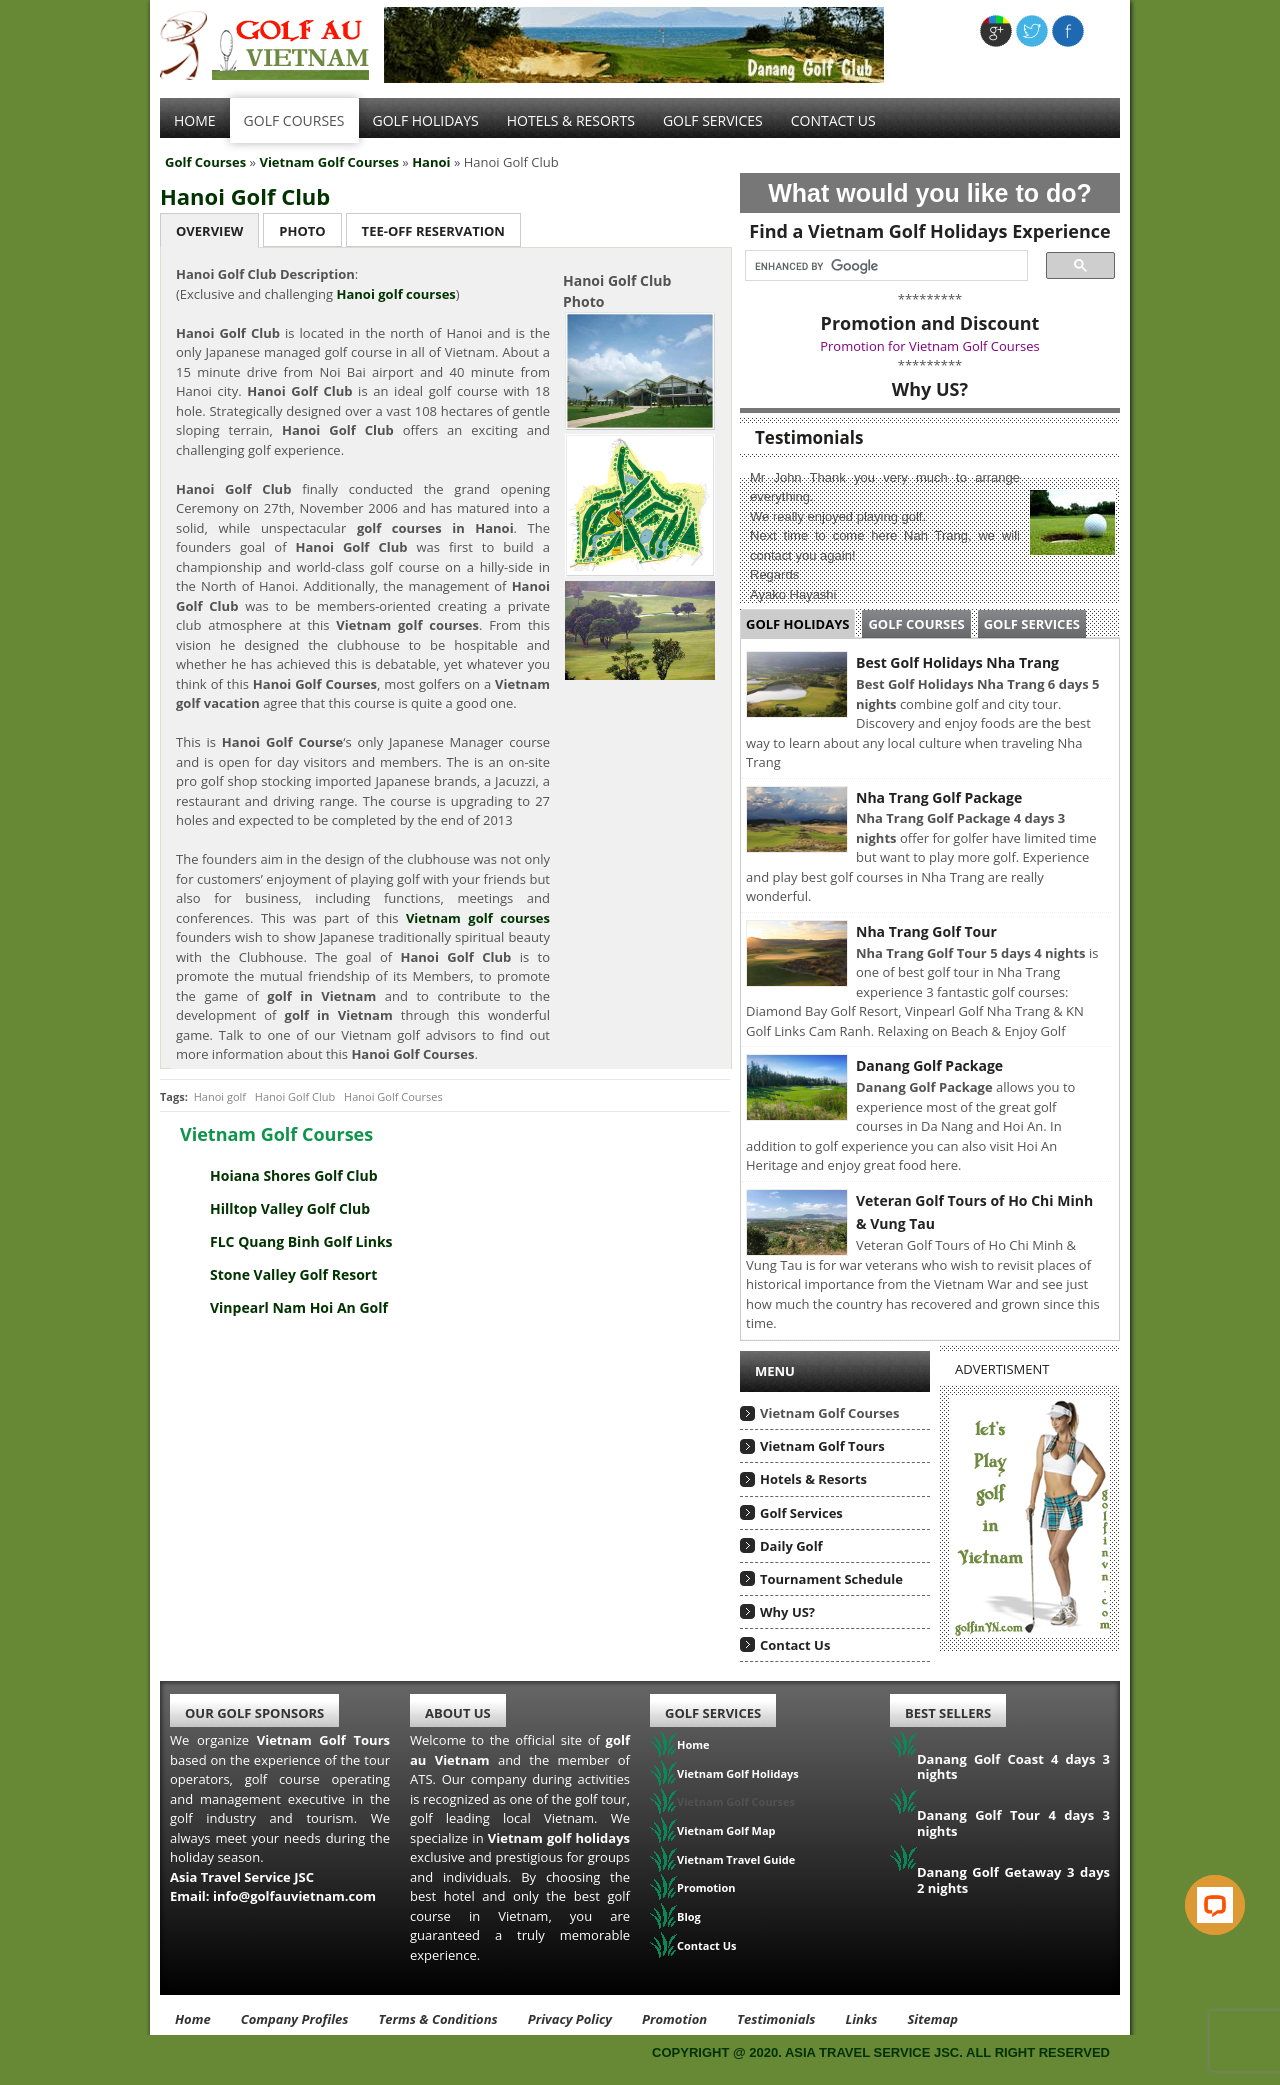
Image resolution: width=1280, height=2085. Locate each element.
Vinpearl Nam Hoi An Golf (299, 1307)
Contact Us (833, 120)
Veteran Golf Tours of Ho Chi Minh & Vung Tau (974, 1212)
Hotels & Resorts (571, 120)
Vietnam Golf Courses (329, 162)
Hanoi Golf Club (245, 196)
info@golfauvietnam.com (294, 1896)
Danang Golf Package (929, 1065)
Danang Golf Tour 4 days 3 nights (1013, 1823)
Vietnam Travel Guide (736, 1859)
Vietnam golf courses (478, 918)
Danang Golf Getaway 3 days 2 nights (1013, 1880)
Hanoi (431, 162)
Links (861, 2019)
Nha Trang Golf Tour (926, 931)
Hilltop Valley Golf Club (290, 1208)
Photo (302, 231)
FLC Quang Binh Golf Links (301, 1241)
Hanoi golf (220, 1096)
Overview (209, 231)
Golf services (713, 120)
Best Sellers (948, 1713)
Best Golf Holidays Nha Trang (957, 662)
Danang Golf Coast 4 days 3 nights (1013, 1767)
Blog (689, 1916)
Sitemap (932, 2019)
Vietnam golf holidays (559, 1838)
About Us (458, 1713)
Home (195, 120)
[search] (880, 266)
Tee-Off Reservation (433, 231)
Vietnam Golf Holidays (738, 1773)
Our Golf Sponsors (254, 1713)
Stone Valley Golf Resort (293, 1274)
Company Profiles (295, 2019)
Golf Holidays (426, 120)
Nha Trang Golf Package (939, 797)
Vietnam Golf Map (726, 1830)
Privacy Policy (570, 2019)
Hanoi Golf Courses (393, 1096)
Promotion (706, 1887)
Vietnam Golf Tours (822, 1446)
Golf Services (1032, 624)
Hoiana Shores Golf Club (294, 1175)
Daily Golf (791, 1546)
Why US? (787, 1612)
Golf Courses (294, 120)
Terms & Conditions (437, 2019)
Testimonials (776, 2019)
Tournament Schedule (831, 1579)
